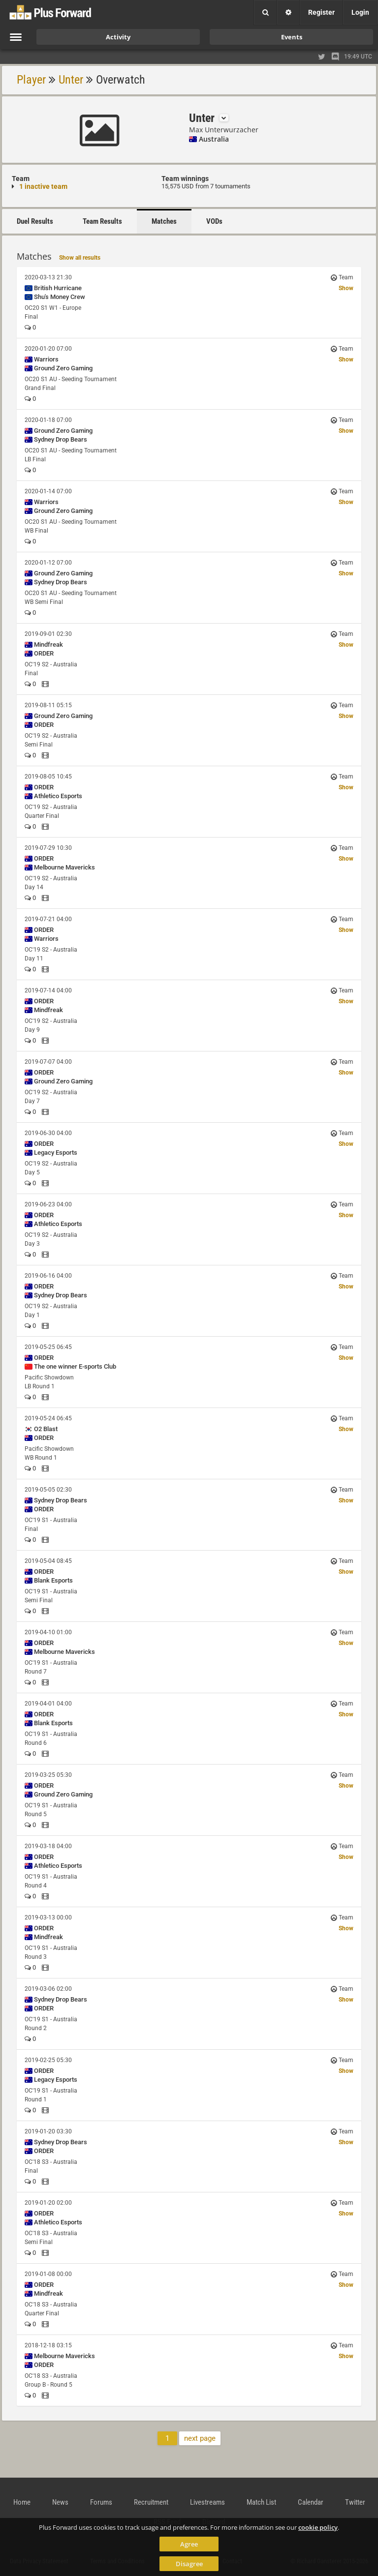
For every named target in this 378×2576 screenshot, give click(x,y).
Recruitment (151, 2502)
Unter (71, 80)
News (60, 2502)
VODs (214, 221)
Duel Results (35, 221)
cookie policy (318, 2527)
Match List (261, 2502)
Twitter (355, 2502)
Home (22, 2502)
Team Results (102, 221)
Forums (101, 2502)
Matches (164, 221)
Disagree (189, 2563)
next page (200, 2438)
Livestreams (207, 2502)
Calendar (310, 2502)
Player (31, 80)
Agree (189, 2544)
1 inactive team (43, 186)
